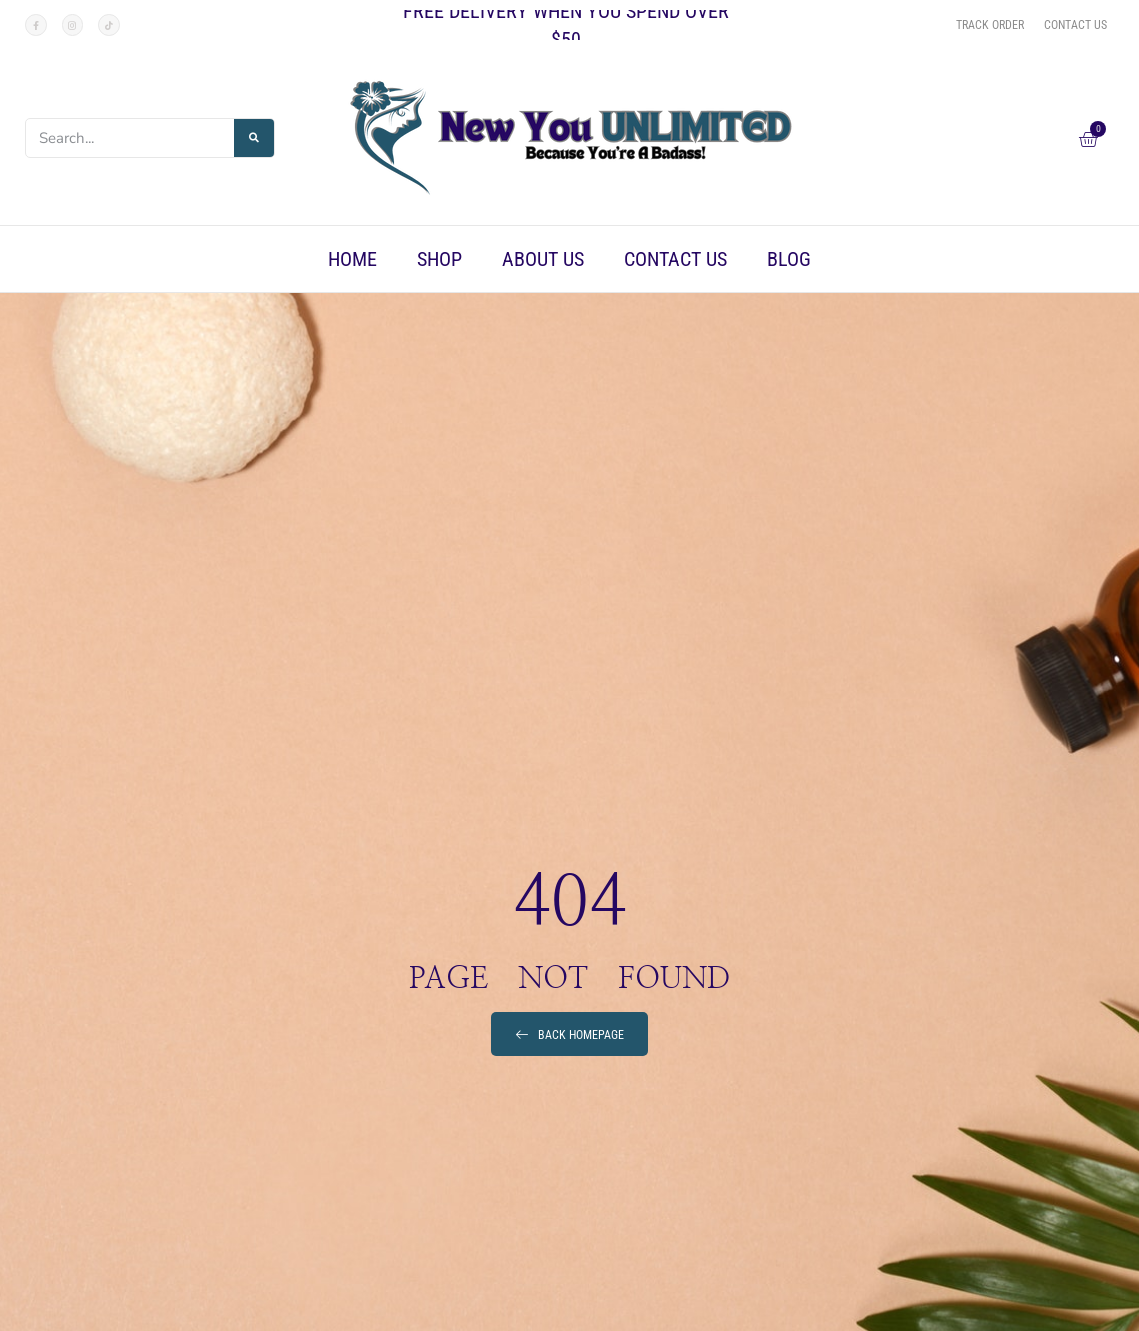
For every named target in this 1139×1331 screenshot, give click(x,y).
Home (352, 259)
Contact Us (675, 259)
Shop (439, 259)
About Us (543, 259)
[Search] (254, 138)
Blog (789, 259)
